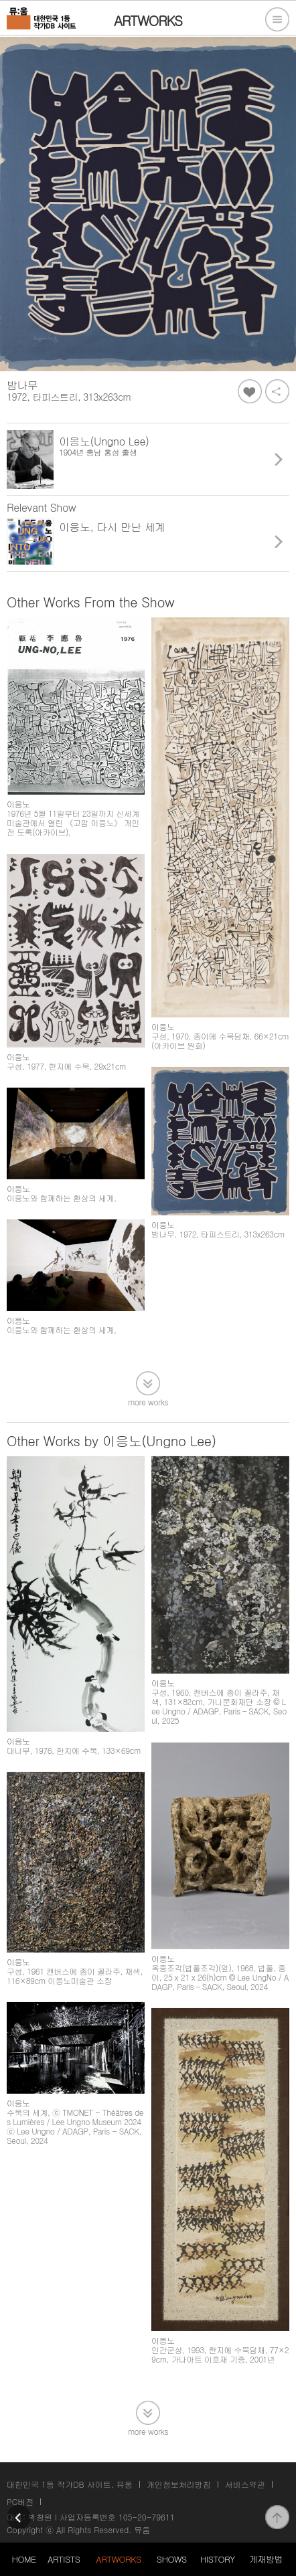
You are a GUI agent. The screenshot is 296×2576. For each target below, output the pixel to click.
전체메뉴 (277, 19)
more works (148, 1401)
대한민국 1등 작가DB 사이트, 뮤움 (70, 2484)
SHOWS (172, 2559)
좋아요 (250, 391)
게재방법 (266, 2559)
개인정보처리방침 (179, 2484)
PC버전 (20, 2501)
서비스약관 (245, 2484)
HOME (23, 2559)
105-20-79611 (147, 2516)
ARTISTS (64, 2559)
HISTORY (217, 2559)
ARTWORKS (118, 2559)
